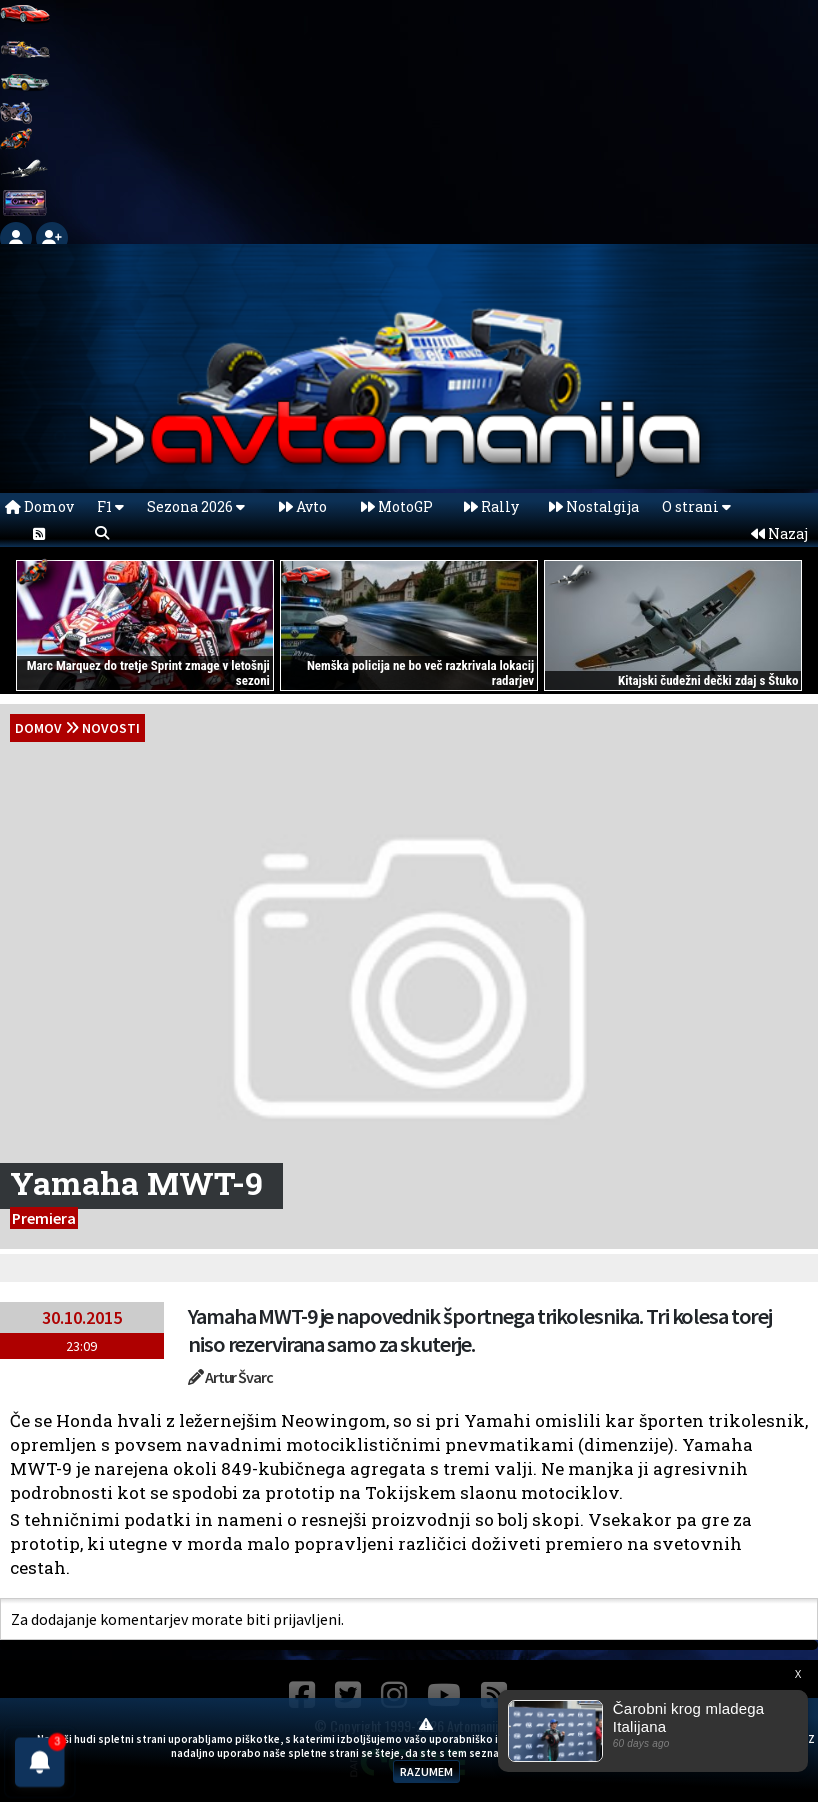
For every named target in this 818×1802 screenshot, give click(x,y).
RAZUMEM (426, 1771)
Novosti (111, 728)
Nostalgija (594, 506)
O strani (696, 506)
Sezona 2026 (196, 506)
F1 (110, 506)
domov (38, 728)
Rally (491, 506)
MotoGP (397, 506)
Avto (303, 506)
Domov (39, 506)
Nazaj (779, 533)
